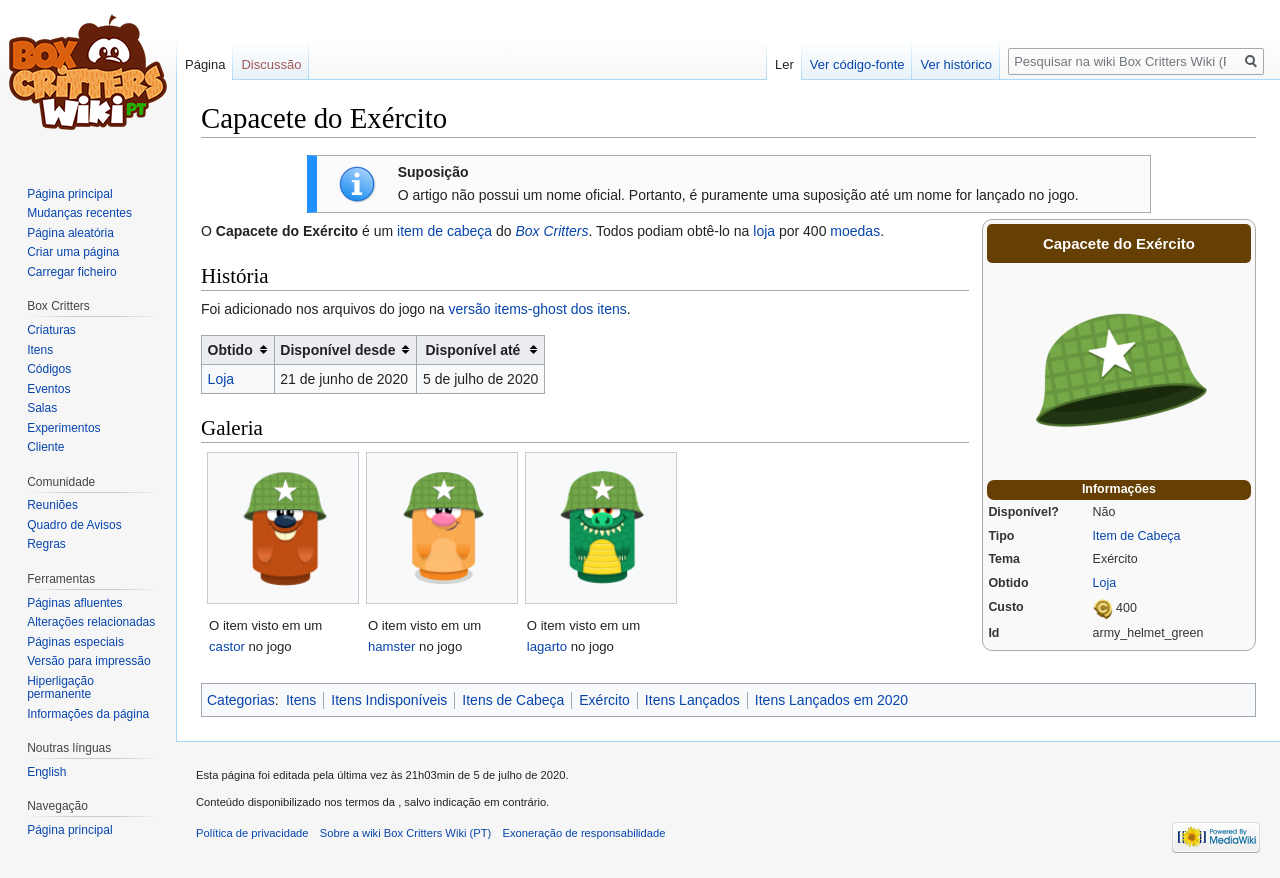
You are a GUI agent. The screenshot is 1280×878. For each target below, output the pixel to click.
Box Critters (551, 231)
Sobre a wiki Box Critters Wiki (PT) (406, 833)
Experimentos (63, 428)
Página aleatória (70, 233)
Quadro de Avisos (74, 525)
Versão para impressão (88, 661)
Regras (46, 544)
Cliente (45, 447)
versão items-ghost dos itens (538, 309)
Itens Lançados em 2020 (831, 700)
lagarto (547, 646)
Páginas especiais (75, 642)
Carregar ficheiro (71, 272)
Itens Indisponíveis (389, 700)
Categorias (241, 700)
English (46, 772)
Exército (604, 700)
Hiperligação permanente (60, 688)
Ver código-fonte (857, 64)
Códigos (49, 369)
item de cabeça (444, 231)
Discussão (271, 64)
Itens (301, 700)
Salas (42, 408)
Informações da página (88, 714)
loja (764, 231)
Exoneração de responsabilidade (584, 833)
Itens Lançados (692, 700)
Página (205, 64)
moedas (855, 231)
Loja (1105, 583)
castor (227, 646)
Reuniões (52, 505)
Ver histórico (956, 64)
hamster (392, 646)
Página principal (69, 194)
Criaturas (51, 330)
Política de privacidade (252, 833)
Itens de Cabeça (513, 700)
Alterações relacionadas (91, 622)
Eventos (48, 389)
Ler (784, 64)
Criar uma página (73, 252)
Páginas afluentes (74, 603)
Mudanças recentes (79, 213)
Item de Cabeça (1137, 536)
